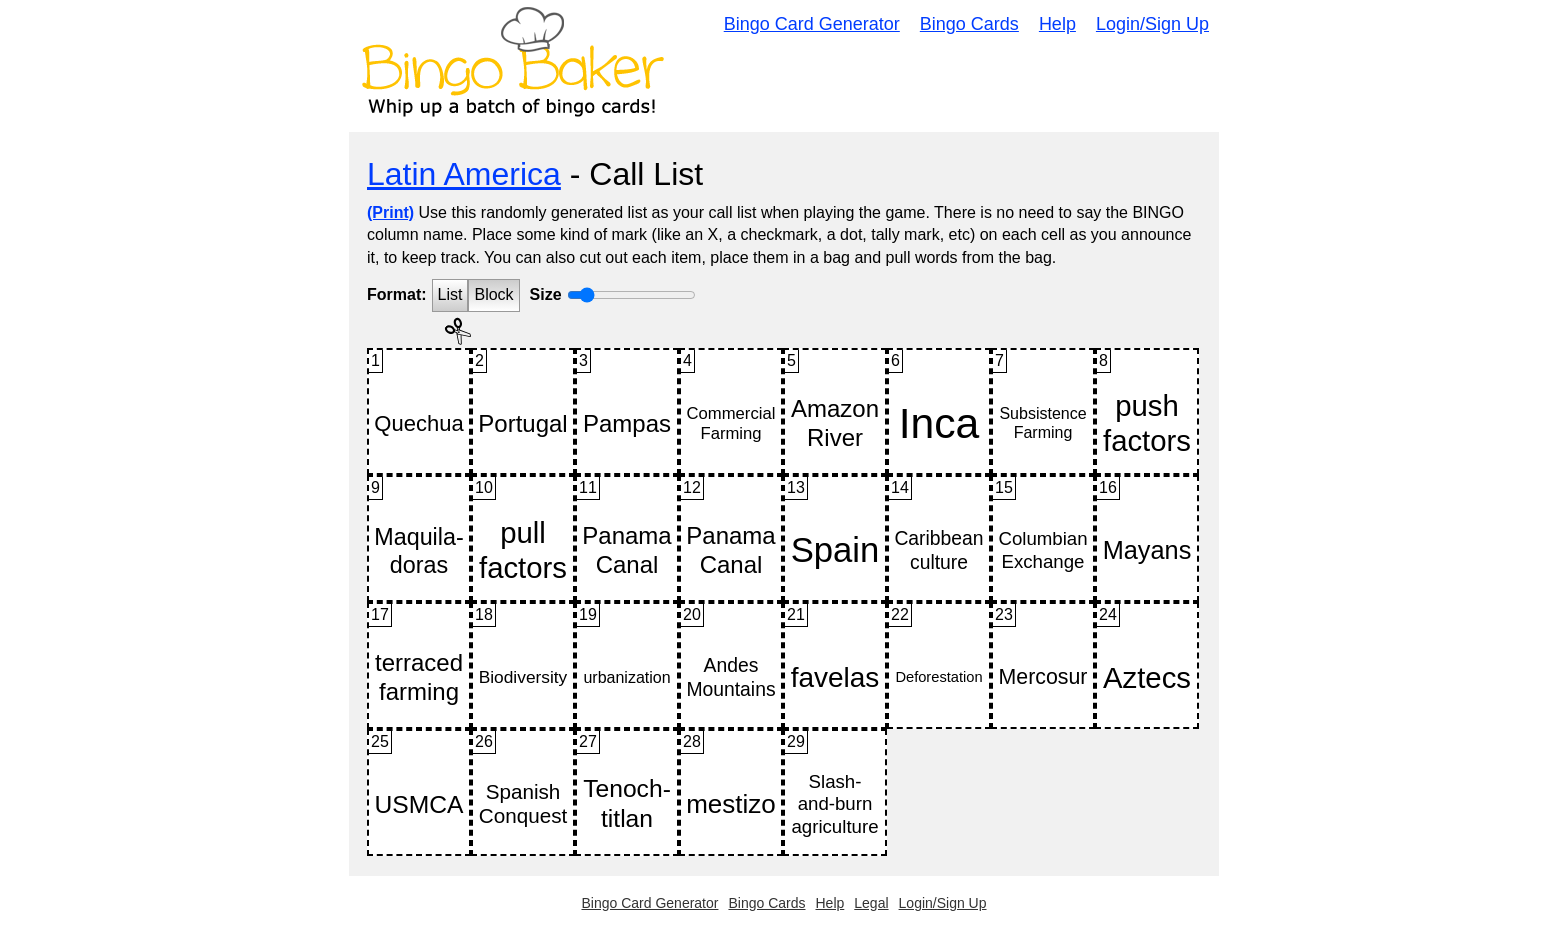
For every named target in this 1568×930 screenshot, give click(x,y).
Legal (871, 903)
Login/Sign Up (1152, 24)
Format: (397, 294)
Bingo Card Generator (812, 24)
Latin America (464, 174)
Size (546, 294)
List (450, 294)
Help (1057, 24)
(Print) (390, 212)
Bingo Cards (969, 24)
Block (493, 294)
